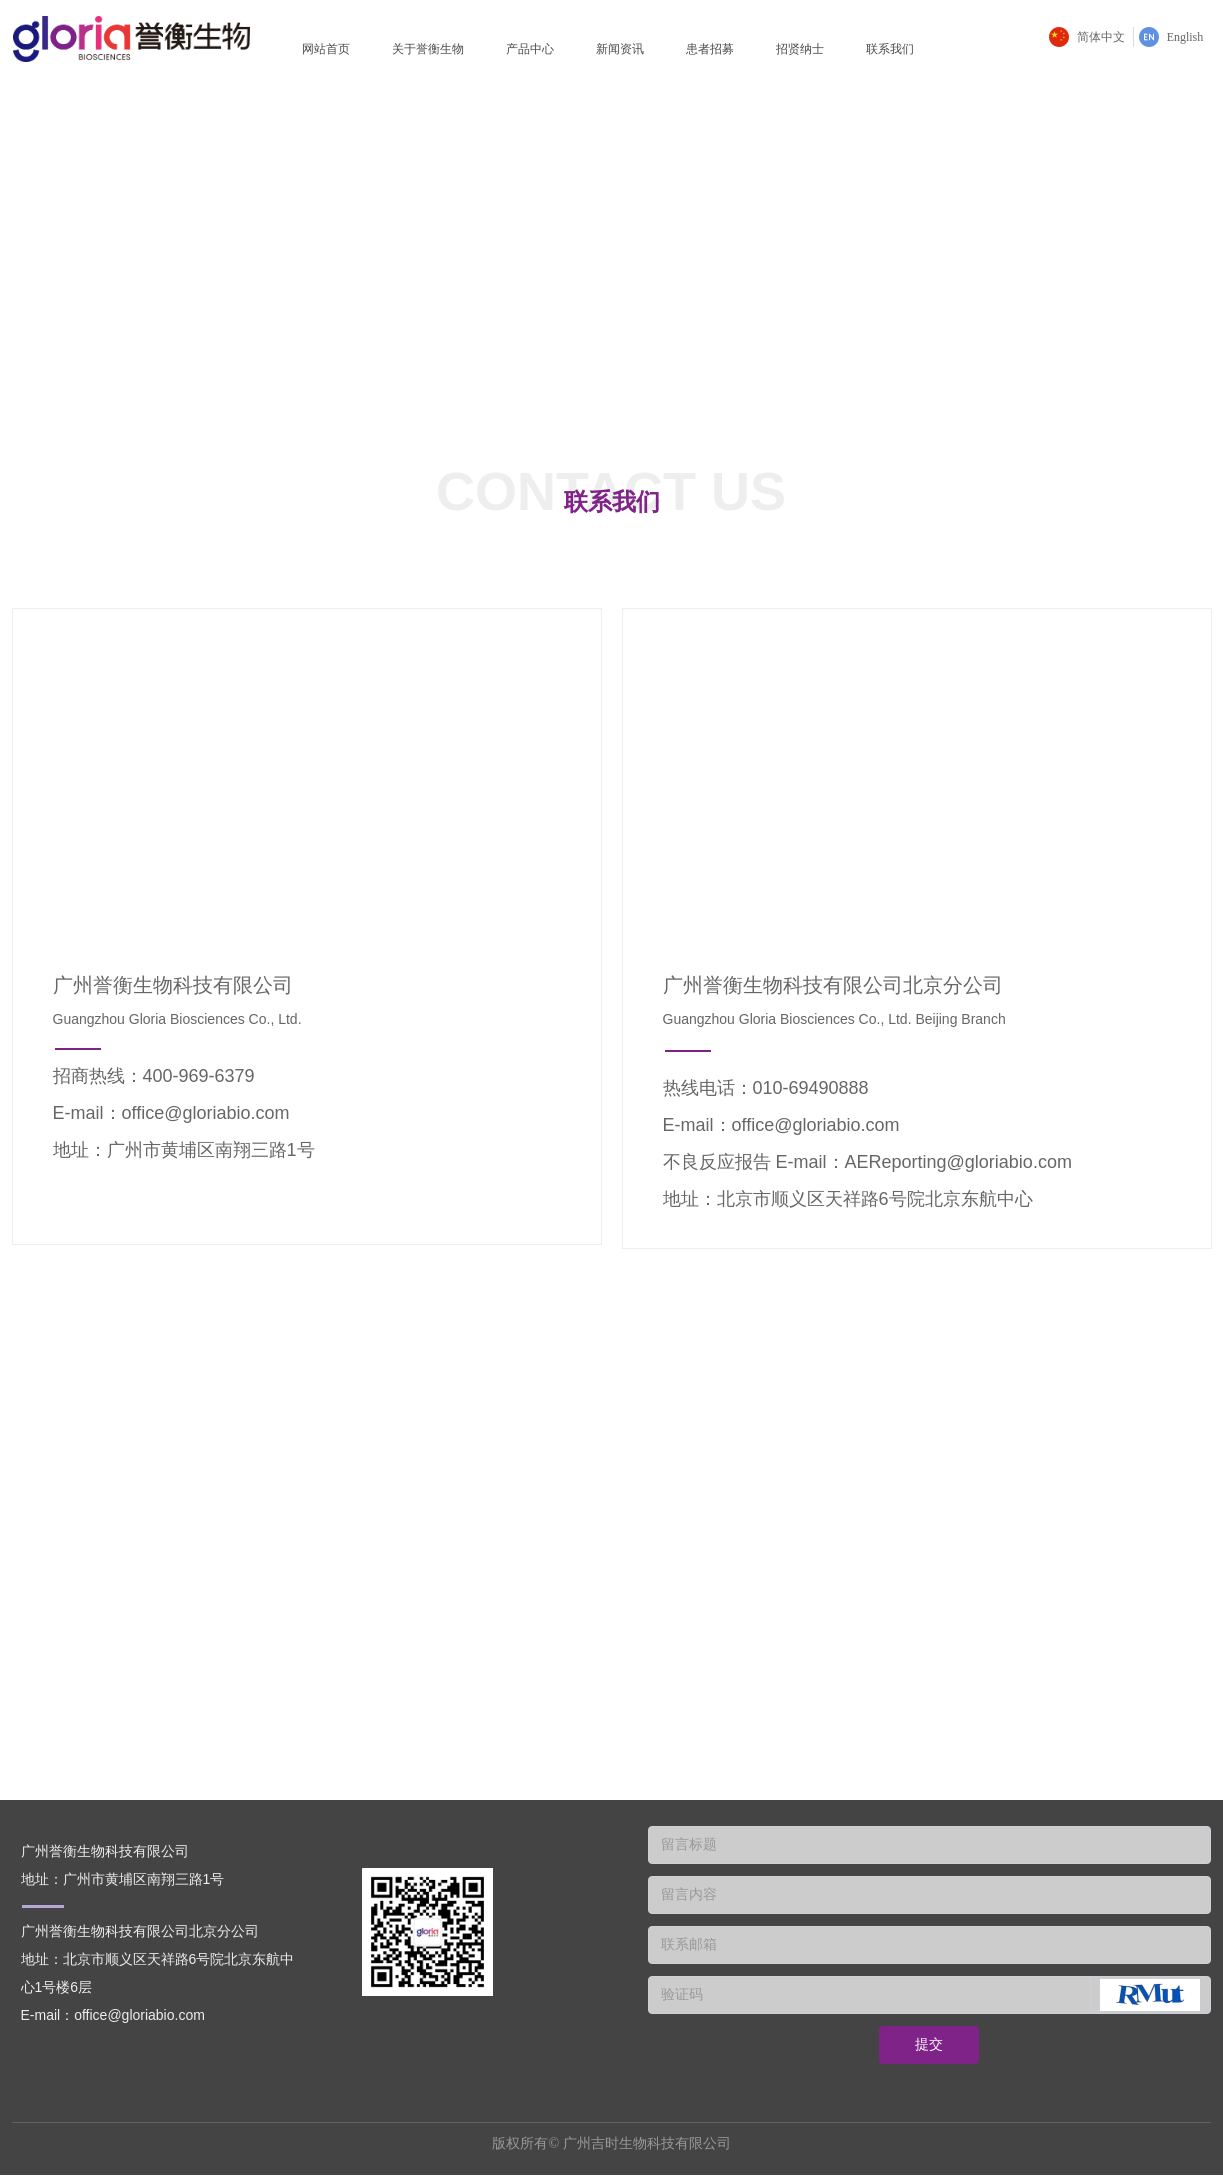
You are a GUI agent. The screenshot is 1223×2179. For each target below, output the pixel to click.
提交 (929, 2044)
